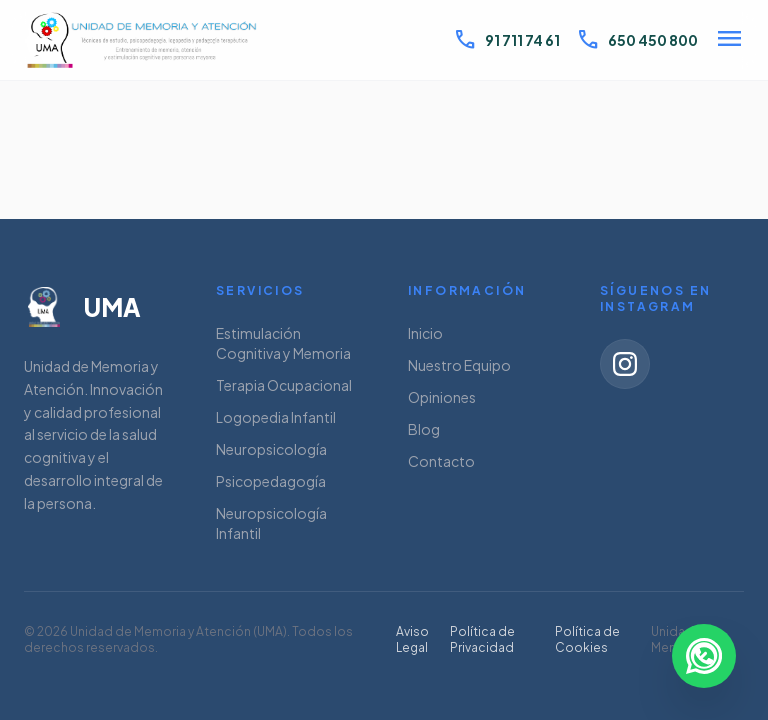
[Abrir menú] (729, 40)
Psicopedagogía (271, 481)
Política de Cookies (587, 639)
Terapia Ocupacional (284, 385)
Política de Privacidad (482, 639)
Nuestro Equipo (459, 365)
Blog (424, 429)
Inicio (425, 333)
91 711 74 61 (506, 40)
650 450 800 (637, 40)
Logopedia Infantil (276, 417)
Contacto (441, 461)
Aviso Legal (412, 639)
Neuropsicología (271, 449)
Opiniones (442, 397)
